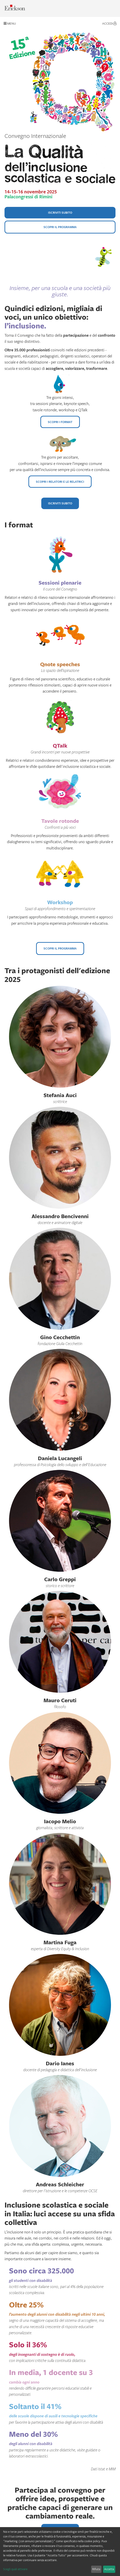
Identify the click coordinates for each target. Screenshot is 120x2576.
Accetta (109, 2569)
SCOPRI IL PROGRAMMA (60, 227)
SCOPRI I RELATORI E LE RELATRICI (60, 482)
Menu (10, 23)
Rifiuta (96, 2569)
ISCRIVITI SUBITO (60, 212)
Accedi (109, 23)
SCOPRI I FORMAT (60, 422)
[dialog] (60, 2551)
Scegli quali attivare (15, 2569)
